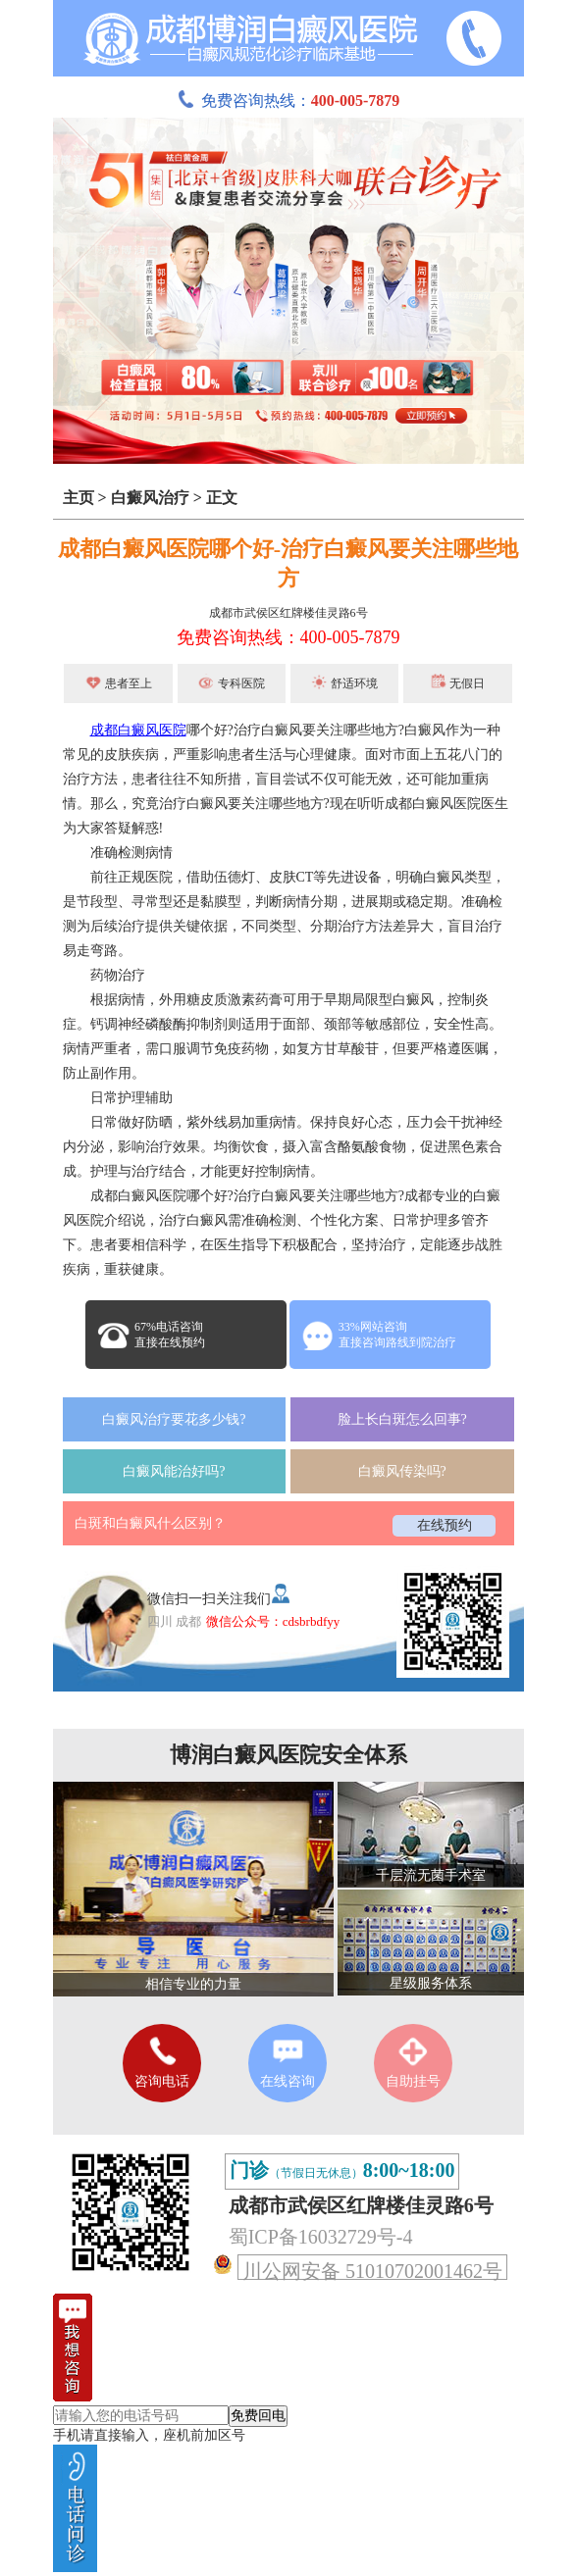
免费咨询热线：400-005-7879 (288, 637)
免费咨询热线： (288, 100)
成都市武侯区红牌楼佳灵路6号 (288, 613)
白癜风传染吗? (402, 1471)
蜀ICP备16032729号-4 (321, 2237)
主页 (78, 497)
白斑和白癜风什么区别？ (150, 1523)
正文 (221, 497)
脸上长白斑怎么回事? (402, 1419)
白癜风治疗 (150, 497)
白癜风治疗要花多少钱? (173, 1419)
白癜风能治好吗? (174, 1471)
